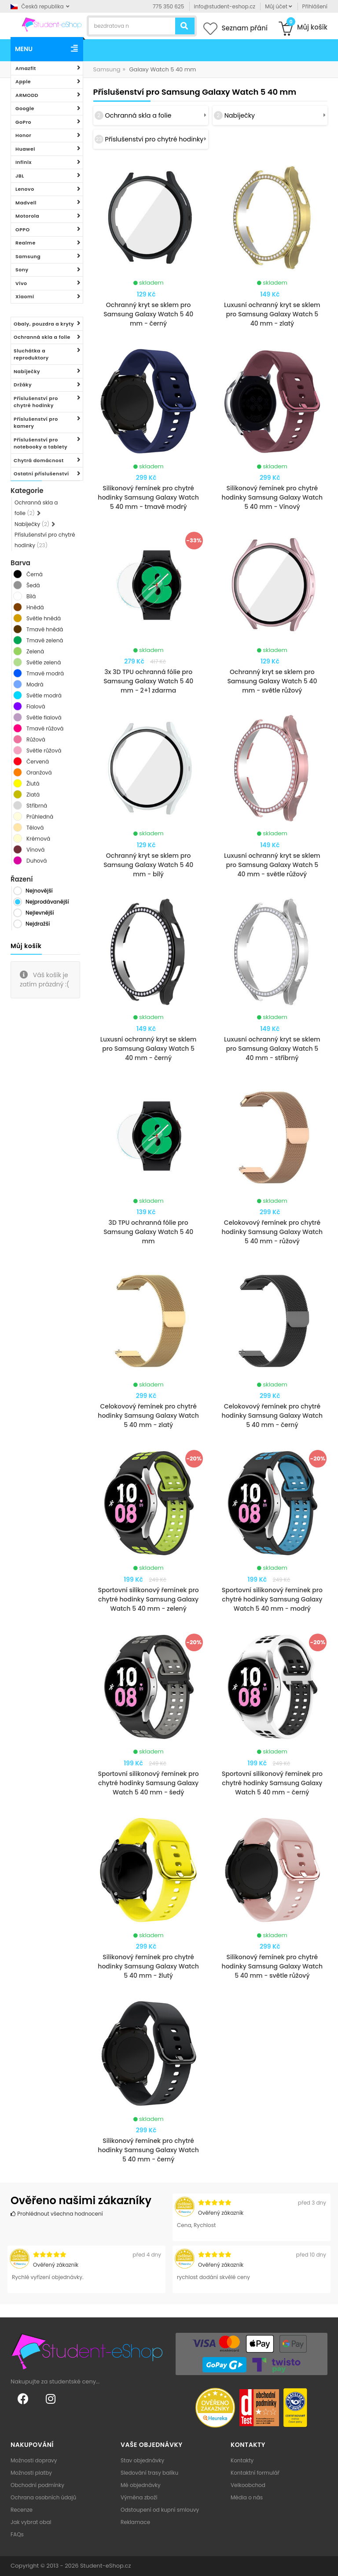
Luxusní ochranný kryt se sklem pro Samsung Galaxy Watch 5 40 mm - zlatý (272, 314)
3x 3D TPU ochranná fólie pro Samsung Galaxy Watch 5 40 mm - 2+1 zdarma (148, 681)
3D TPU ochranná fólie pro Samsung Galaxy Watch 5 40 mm (148, 1231)
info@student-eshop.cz (224, 6)
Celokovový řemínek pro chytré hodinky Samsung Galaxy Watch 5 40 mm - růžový (272, 1231)
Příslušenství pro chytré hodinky (36, 402)
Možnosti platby (31, 2472)
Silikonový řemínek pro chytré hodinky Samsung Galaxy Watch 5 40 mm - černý (148, 2150)
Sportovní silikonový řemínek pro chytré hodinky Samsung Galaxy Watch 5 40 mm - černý (272, 1783)
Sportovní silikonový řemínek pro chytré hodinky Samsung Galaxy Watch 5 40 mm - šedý (148, 1783)
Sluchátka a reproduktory (31, 354)
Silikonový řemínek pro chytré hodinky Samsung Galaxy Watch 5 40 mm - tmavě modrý (148, 497)
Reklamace (135, 2522)
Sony (22, 269)
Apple (23, 81)
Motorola (27, 215)
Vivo (21, 283)
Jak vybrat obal (31, 2522)
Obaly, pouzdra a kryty (44, 323)
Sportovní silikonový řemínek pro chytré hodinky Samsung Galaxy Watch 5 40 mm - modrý (272, 1599)
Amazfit (25, 68)
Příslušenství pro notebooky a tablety (40, 443)
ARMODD (26, 95)
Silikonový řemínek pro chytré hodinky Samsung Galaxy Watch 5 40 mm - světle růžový (272, 1966)
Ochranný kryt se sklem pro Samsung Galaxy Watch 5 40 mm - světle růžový (272, 681)
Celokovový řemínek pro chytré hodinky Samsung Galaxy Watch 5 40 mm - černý (272, 1415)
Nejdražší (38, 923)
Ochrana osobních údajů (43, 2497)
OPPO (22, 229)
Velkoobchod (248, 2485)
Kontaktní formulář (255, 2472)
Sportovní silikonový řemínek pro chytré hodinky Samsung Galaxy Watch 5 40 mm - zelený (148, 1599)
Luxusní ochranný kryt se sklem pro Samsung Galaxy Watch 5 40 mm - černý (148, 1048)
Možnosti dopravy (34, 2460)
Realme (25, 242)
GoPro (23, 122)
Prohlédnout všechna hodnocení (57, 2213)
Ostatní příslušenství (41, 473)
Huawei (25, 148)
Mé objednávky (141, 2485)
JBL (19, 175)
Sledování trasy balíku (149, 2472)
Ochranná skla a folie (42, 337)
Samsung (27, 256)
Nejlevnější (40, 912)
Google (24, 108)
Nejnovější (39, 890)
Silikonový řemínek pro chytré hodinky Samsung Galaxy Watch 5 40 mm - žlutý (148, 1966)
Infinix (23, 162)
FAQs (17, 2534)
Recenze (22, 2509)
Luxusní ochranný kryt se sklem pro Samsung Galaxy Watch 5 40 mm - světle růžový (272, 864)
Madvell (26, 202)
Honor (23, 135)
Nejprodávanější (47, 901)
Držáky (23, 384)
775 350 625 (168, 6)
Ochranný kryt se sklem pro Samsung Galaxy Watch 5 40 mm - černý (148, 314)
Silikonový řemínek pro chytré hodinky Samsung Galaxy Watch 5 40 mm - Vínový (272, 497)
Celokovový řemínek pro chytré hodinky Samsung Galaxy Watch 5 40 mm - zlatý (148, 1415)
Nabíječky (27, 371)
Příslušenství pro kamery (36, 422)
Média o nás (247, 2497)
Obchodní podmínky (37, 2485)
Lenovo (24, 189)
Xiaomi (24, 296)
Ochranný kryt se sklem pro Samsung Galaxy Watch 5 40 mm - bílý (148, 864)
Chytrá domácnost (39, 460)
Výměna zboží (139, 2497)
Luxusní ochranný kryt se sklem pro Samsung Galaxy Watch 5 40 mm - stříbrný (272, 1048)
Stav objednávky (142, 2460)
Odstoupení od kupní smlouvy (160, 2509)
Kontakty (242, 2460)
